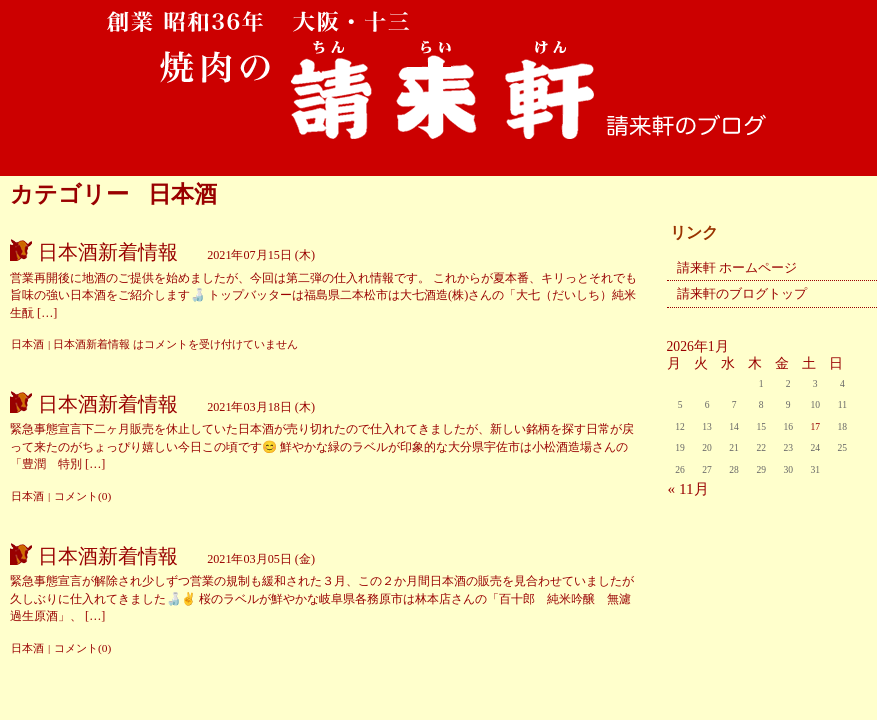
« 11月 (688, 488)
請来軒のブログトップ (742, 293)
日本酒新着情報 (108, 252)
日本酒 (27, 344)
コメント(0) (82, 496)
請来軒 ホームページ (737, 267)
